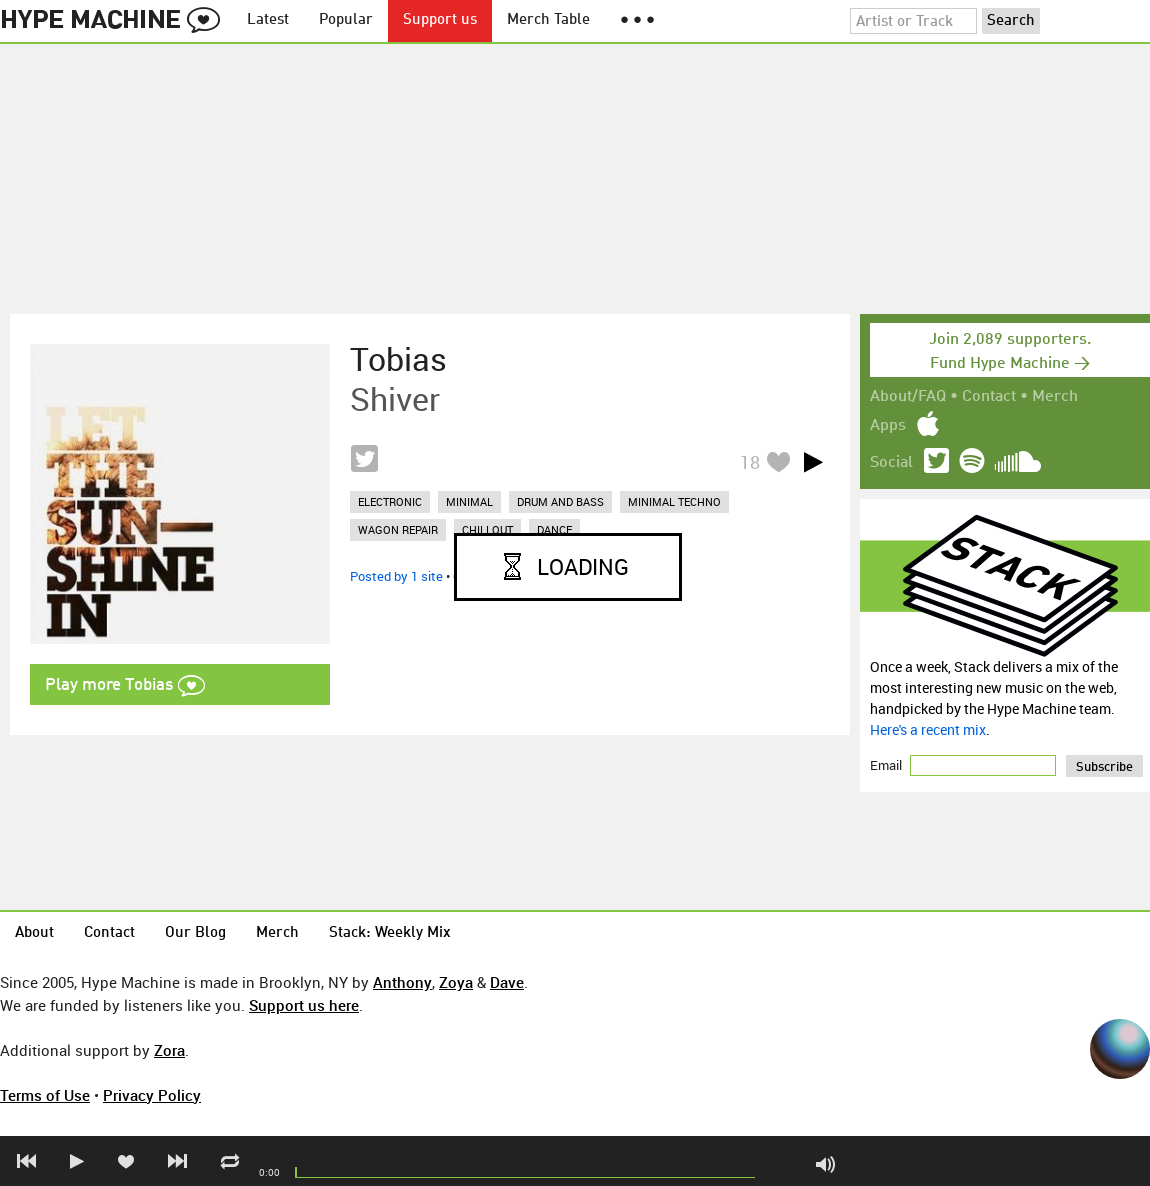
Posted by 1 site (396, 576)
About (34, 933)
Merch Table (548, 20)
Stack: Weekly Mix (390, 933)
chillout (487, 529)
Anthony (402, 982)
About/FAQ (908, 397)
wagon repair (398, 529)
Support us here (304, 1005)
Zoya (456, 982)
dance (554, 529)
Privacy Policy (152, 1095)
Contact (989, 397)
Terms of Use (45, 1095)
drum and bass (560, 501)
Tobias (398, 359)
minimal (469, 501)
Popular (346, 20)
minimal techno (674, 501)
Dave (507, 982)
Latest (268, 20)
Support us (440, 20)
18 (750, 462)
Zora (169, 1050)
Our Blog (195, 933)
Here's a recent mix (928, 729)
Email (887, 765)
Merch (1055, 397)
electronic (390, 501)
